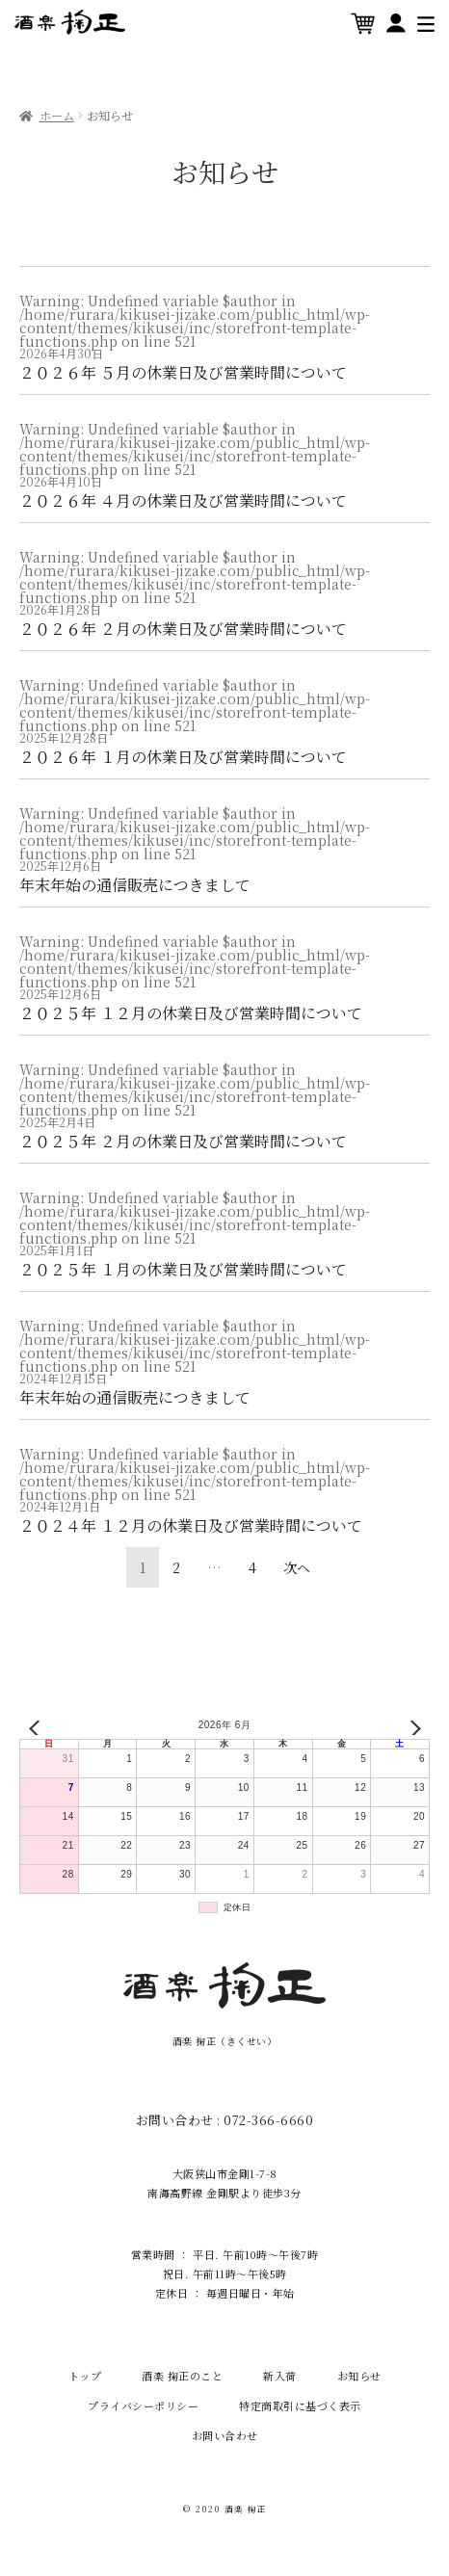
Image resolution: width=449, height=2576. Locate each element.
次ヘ (296, 1567)
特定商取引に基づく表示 (300, 2405)
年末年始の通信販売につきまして (135, 885)
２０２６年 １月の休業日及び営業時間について (183, 757)
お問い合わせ (225, 2435)
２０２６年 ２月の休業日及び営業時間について (183, 629)
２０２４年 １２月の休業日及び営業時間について (190, 1525)
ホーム (57, 115)
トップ (85, 2375)
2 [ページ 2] (176, 1567)
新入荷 (280, 2375)
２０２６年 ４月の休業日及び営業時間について (183, 500)
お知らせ (359, 2375)
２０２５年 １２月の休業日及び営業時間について (190, 1013)
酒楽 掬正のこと (182, 2375)
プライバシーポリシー (143, 2405)
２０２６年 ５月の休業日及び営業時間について (183, 372)
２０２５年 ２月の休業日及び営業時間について (183, 1141)
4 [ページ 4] (252, 1567)
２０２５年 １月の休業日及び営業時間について (183, 1269)
